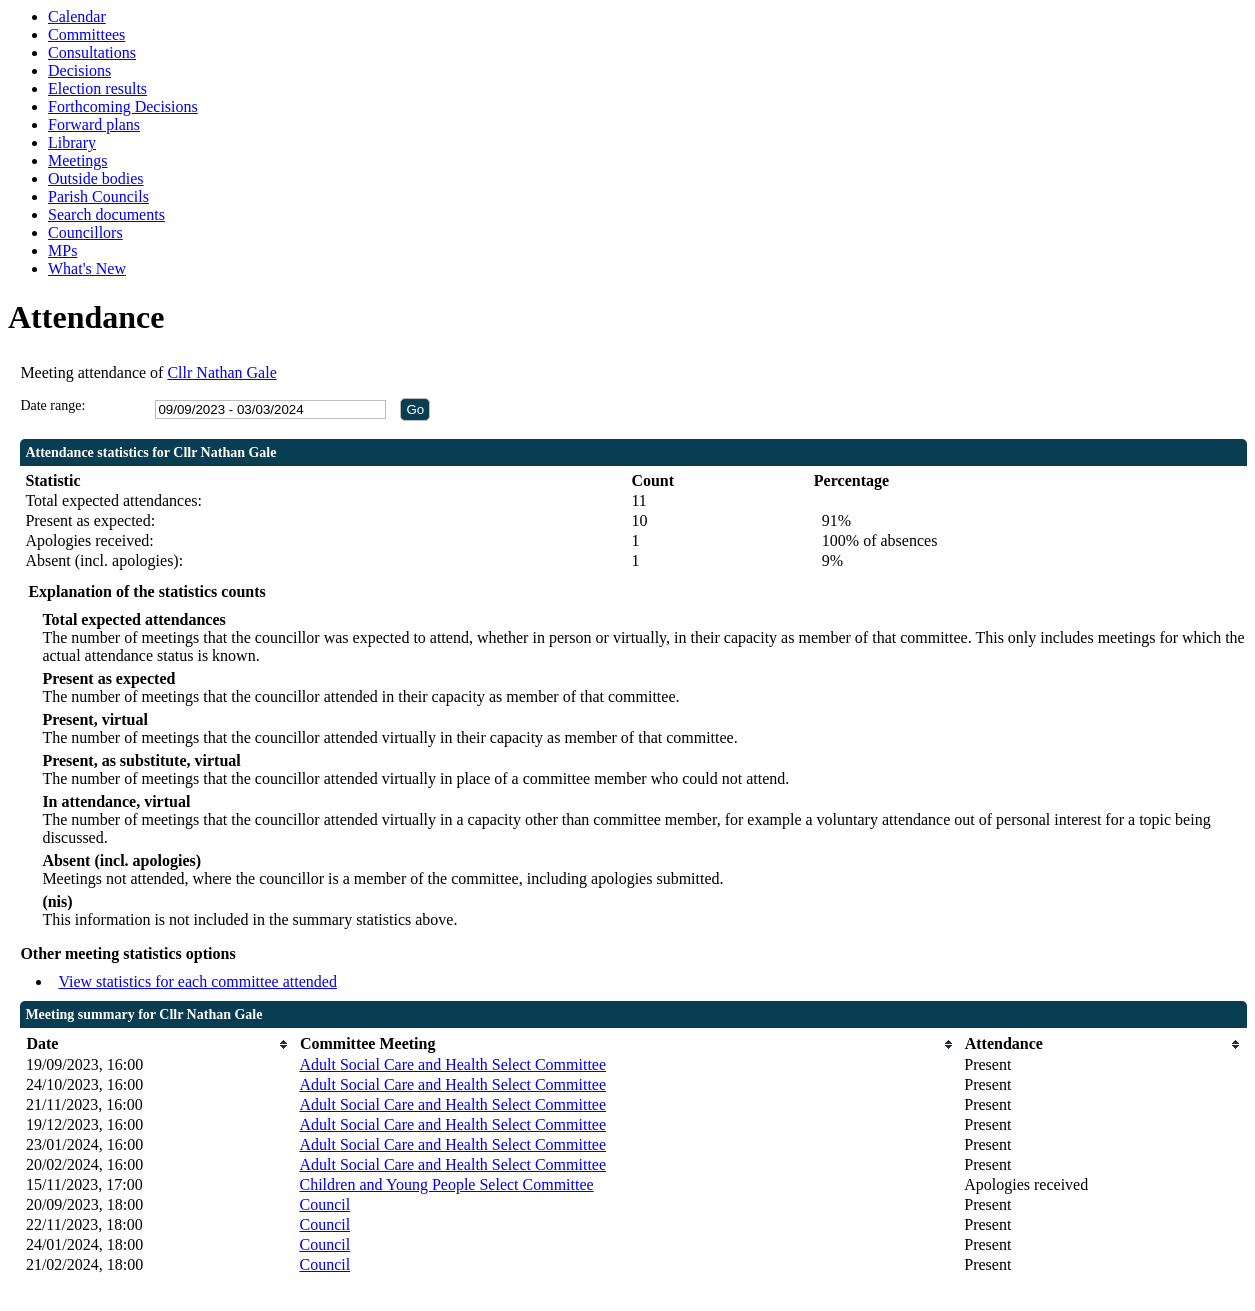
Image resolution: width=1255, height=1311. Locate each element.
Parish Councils (98, 196)
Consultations (92, 52)
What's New (87, 268)
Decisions (79, 70)
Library (72, 142)
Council (324, 1204)
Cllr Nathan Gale (221, 372)
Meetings (78, 160)
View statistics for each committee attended (197, 981)
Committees (86, 34)
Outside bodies (96, 178)
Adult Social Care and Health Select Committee (452, 1064)
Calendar (77, 16)
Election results (97, 88)
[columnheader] (158, 1044)
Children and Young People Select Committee (446, 1184)
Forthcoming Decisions (123, 106)
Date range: (52, 405)
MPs (62, 250)
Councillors (85, 232)
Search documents (106, 214)
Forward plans (94, 124)
